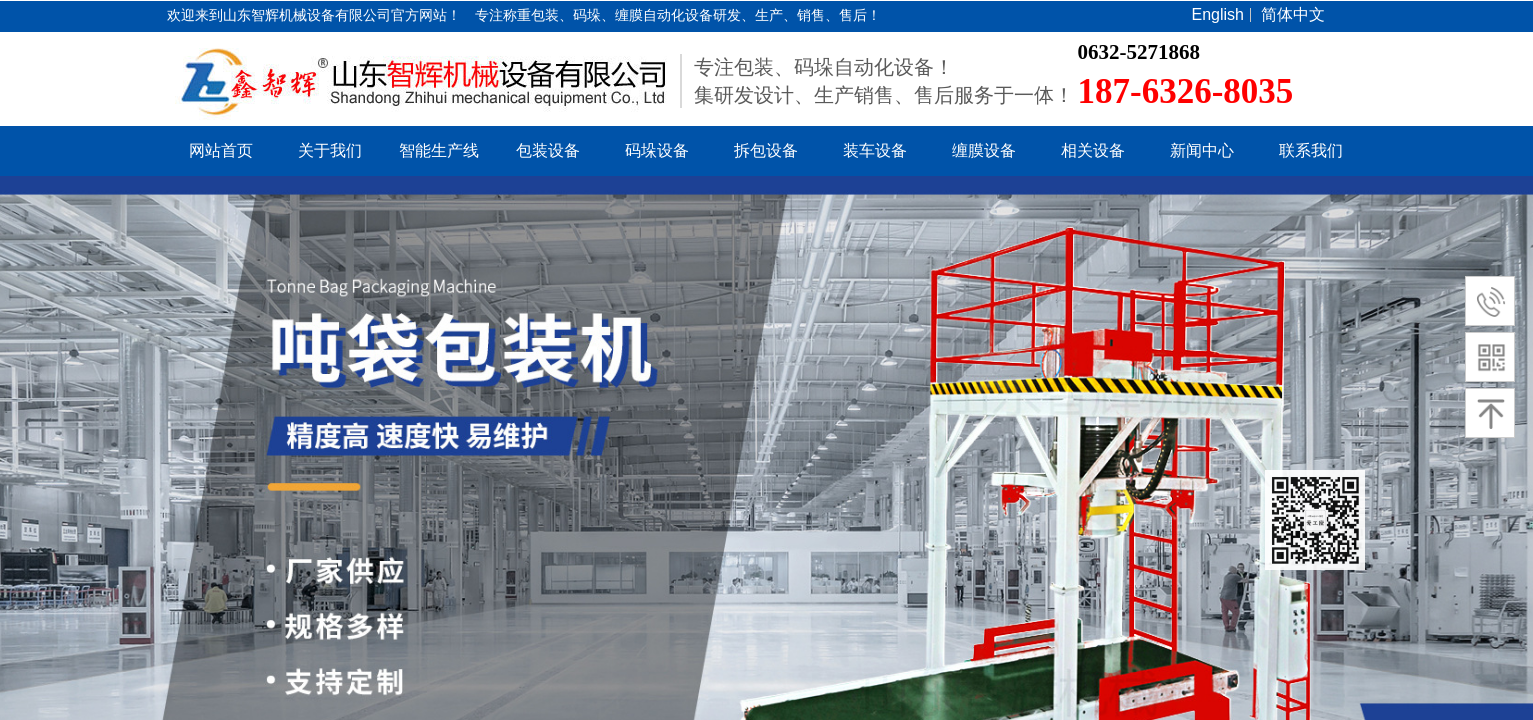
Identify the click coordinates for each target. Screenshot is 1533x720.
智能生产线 (439, 150)
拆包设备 (766, 150)
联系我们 (1311, 150)
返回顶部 (1315, 520)
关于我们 (330, 150)
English (1218, 15)
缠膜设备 (984, 150)
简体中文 (1293, 15)
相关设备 (1093, 150)
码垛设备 (657, 150)
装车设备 (875, 150)
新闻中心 (1202, 150)
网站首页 (221, 150)
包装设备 (548, 150)
